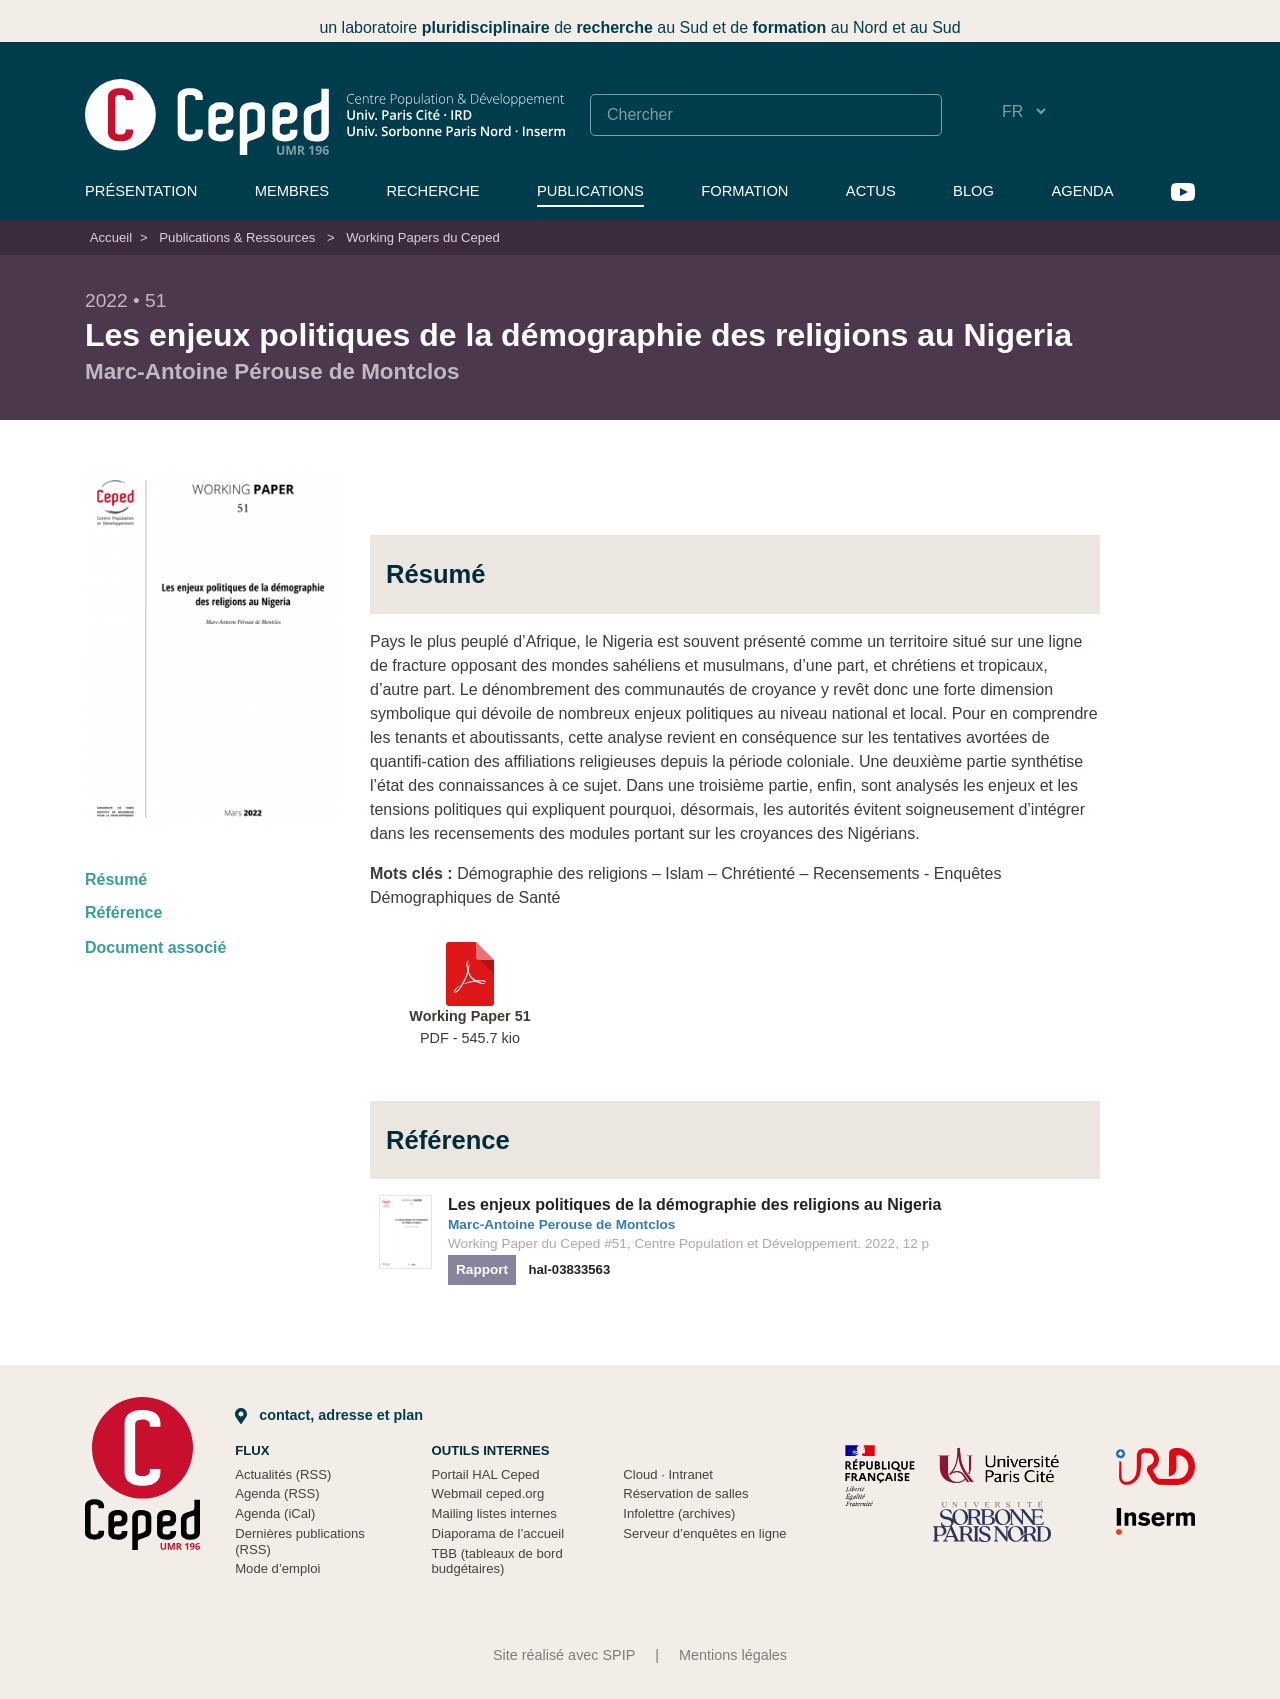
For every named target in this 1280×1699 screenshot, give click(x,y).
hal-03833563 (570, 1269)
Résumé (116, 879)
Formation (744, 191)
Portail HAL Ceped (486, 1474)
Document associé (155, 947)
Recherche (432, 191)
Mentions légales (733, 1655)
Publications (590, 191)
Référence (123, 912)
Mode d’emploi (277, 1568)
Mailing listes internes (494, 1513)
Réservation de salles (685, 1493)
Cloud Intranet (668, 1474)
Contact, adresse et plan (329, 1415)
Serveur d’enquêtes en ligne (704, 1533)
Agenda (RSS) (277, 1493)
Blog (973, 191)
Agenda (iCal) (275, 1513)
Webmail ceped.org (488, 1493)
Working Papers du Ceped (423, 237)
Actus (871, 191)
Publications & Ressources (237, 237)
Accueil (111, 237)
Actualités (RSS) (283, 1474)
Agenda (1082, 191)
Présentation (141, 191)
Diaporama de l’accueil (498, 1533)
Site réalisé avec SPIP (564, 1655)
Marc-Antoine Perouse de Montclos (561, 1224)
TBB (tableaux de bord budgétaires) (497, 1561)
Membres (292, 191)
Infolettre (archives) (679, 1513)
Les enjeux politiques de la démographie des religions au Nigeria (694, 1204)
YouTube (1183, 192)
